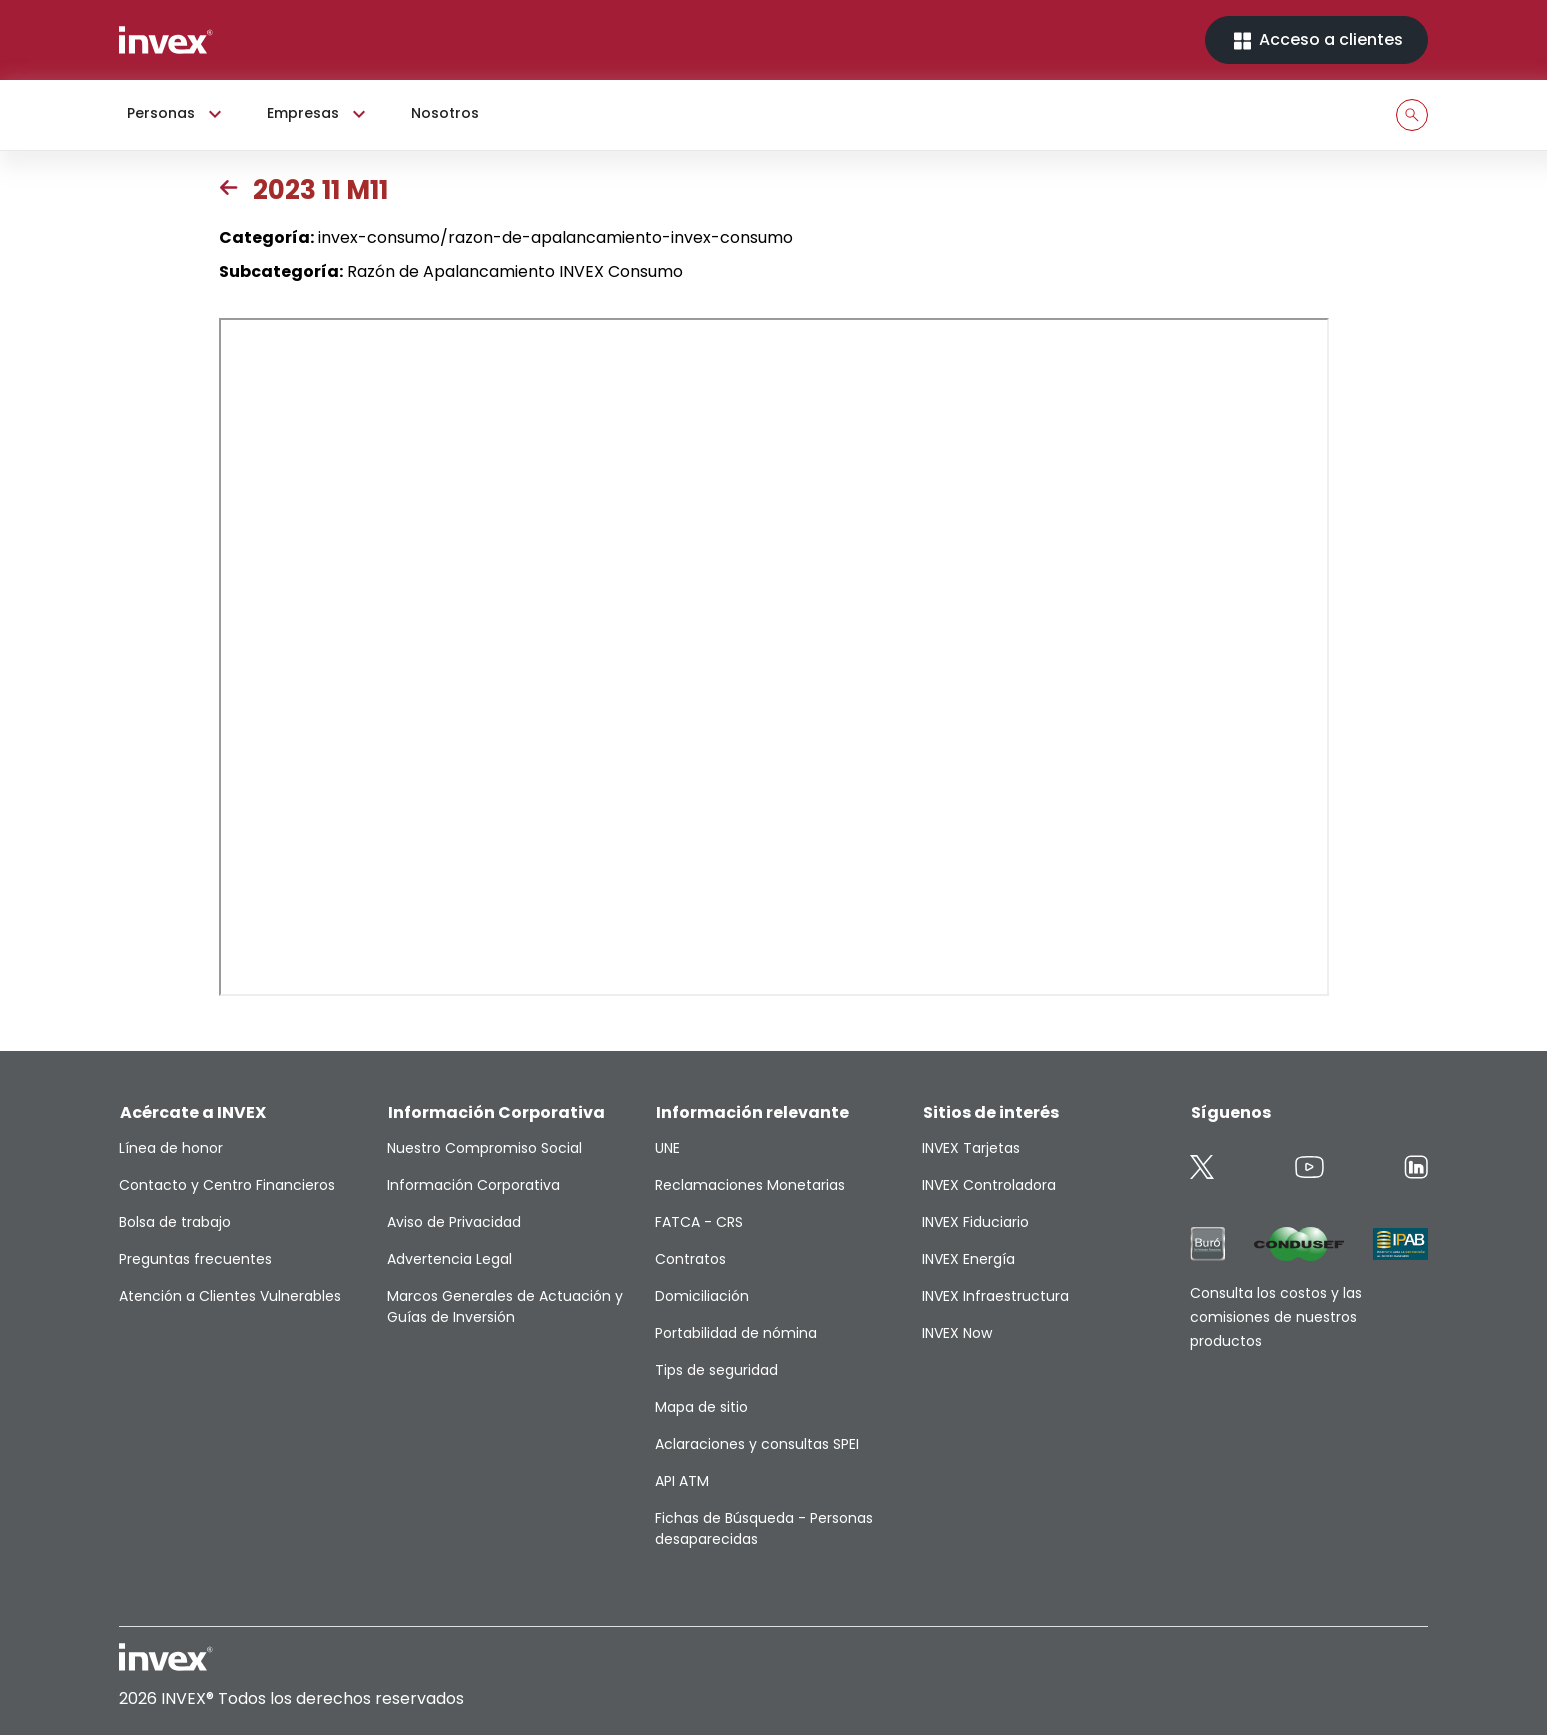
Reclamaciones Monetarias (750, 1185)
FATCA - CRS (699, 1222)
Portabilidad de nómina (736, 1333)
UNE (667, 1148)
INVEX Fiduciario (975, 1222)
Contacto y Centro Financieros (227, 1185)
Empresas (319, 114)
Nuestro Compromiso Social (484, 1148)
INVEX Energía (968, 1259)
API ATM (682, 1481)
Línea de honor (171, 1148)
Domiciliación (702, 1296)
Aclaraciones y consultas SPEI (757, 1444)
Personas (177, 114)
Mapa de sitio (701, 1407)
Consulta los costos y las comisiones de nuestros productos (1276, 1317)
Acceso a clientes (1316, 40)
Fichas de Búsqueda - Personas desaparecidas (764, 1528)
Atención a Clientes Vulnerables (230, 1296)
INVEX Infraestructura (995, 1296)
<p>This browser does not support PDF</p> (774, 657)
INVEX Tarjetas (971, 1148)
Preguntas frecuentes (195, 1259)
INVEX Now (957, 1333)
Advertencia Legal (449, 1259)
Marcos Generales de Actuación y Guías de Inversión (505, 1306)
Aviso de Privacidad (454, 1222)
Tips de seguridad (716, 1370)
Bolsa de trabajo (175, 1222)
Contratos (690, 1259)
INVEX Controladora (989, 1185)
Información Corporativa (473, 1185)
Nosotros (445, 113)
